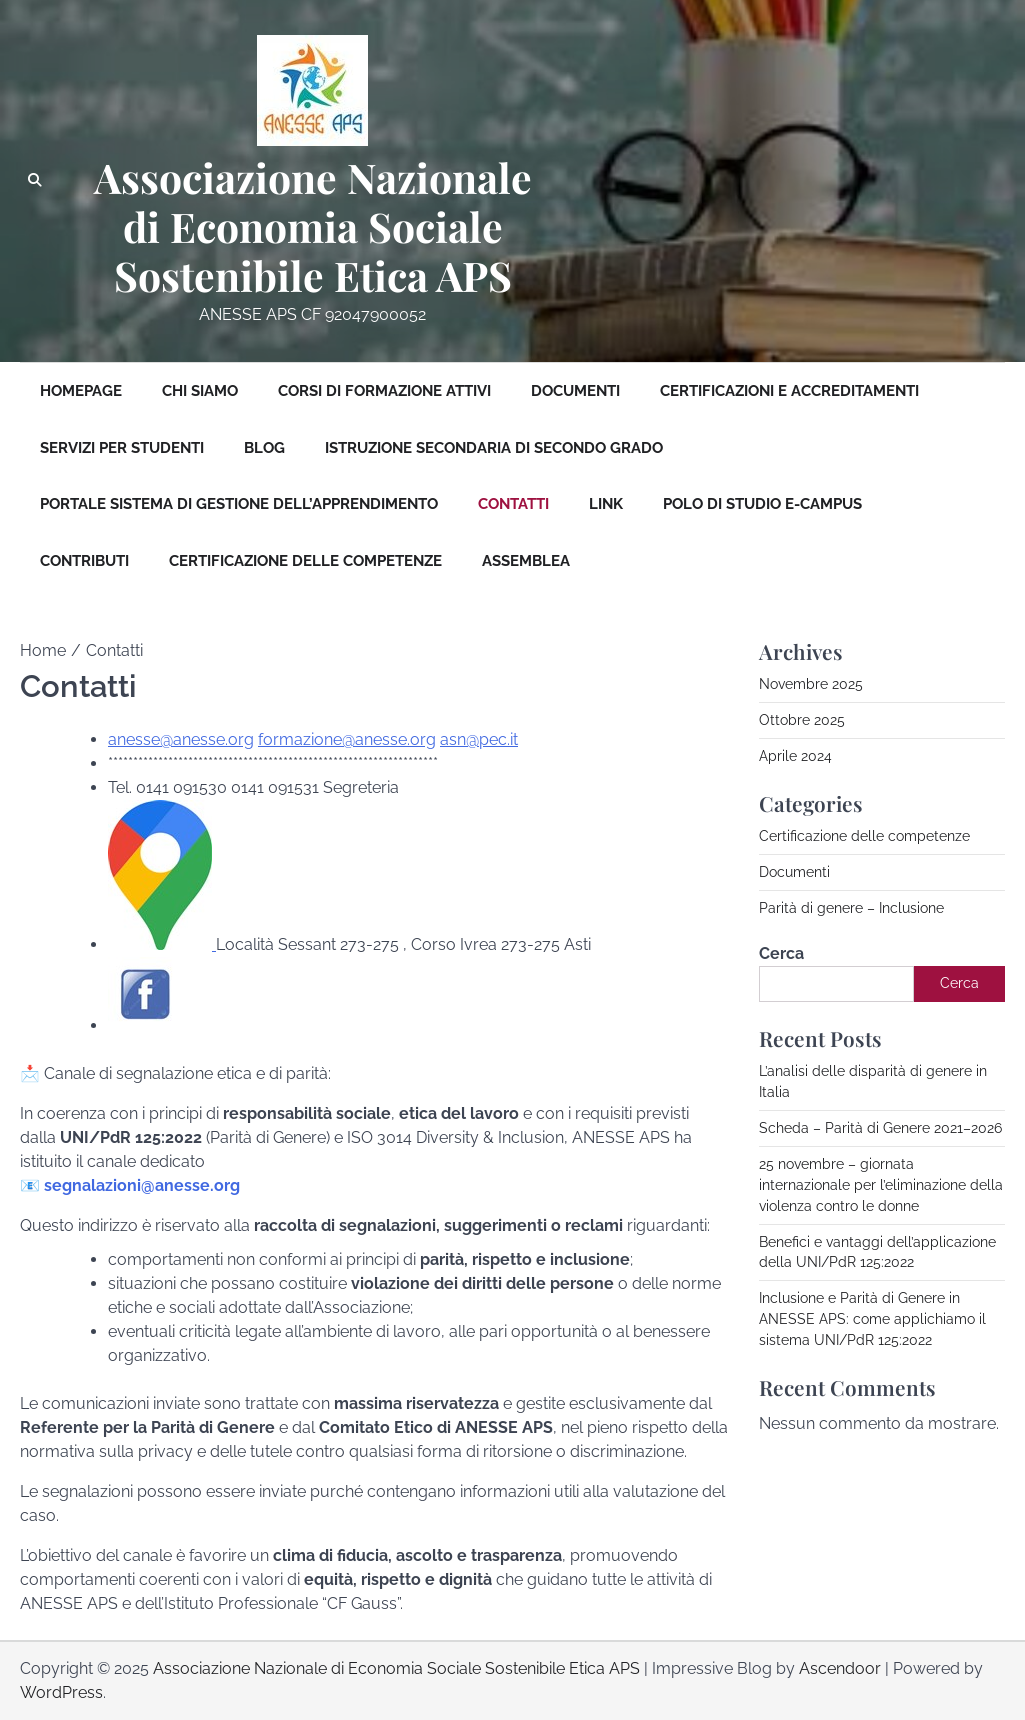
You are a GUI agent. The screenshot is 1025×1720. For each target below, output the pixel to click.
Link (606, 504)
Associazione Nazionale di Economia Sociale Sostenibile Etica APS (313, 226)
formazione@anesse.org (347, 739)
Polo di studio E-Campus (762, 504)
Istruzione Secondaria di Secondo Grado (494, 448)
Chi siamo (200, 391)
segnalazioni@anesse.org (142, 1185)
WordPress (61, 1692)
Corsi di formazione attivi (384, 391)
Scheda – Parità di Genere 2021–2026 (880, 1128)
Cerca (781, 953)
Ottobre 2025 (802, 720)
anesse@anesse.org (181, 739)
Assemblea (526, 561)
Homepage (81, 391)
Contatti (513, 504)
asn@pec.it (479, 739)
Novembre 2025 (811, 684)
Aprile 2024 (795, 756)
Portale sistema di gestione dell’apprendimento (239, 504)
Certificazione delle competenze (305, 561)
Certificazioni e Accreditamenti (789, 391)
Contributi (84, 561)
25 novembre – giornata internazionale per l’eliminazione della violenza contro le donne (881, 1185)
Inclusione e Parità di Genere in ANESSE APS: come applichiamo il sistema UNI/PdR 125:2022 (872, 1319)
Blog (264, 448)
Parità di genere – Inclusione (851, 908)
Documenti (575, 391)
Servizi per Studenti (122, 448)
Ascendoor (840, 1668)
